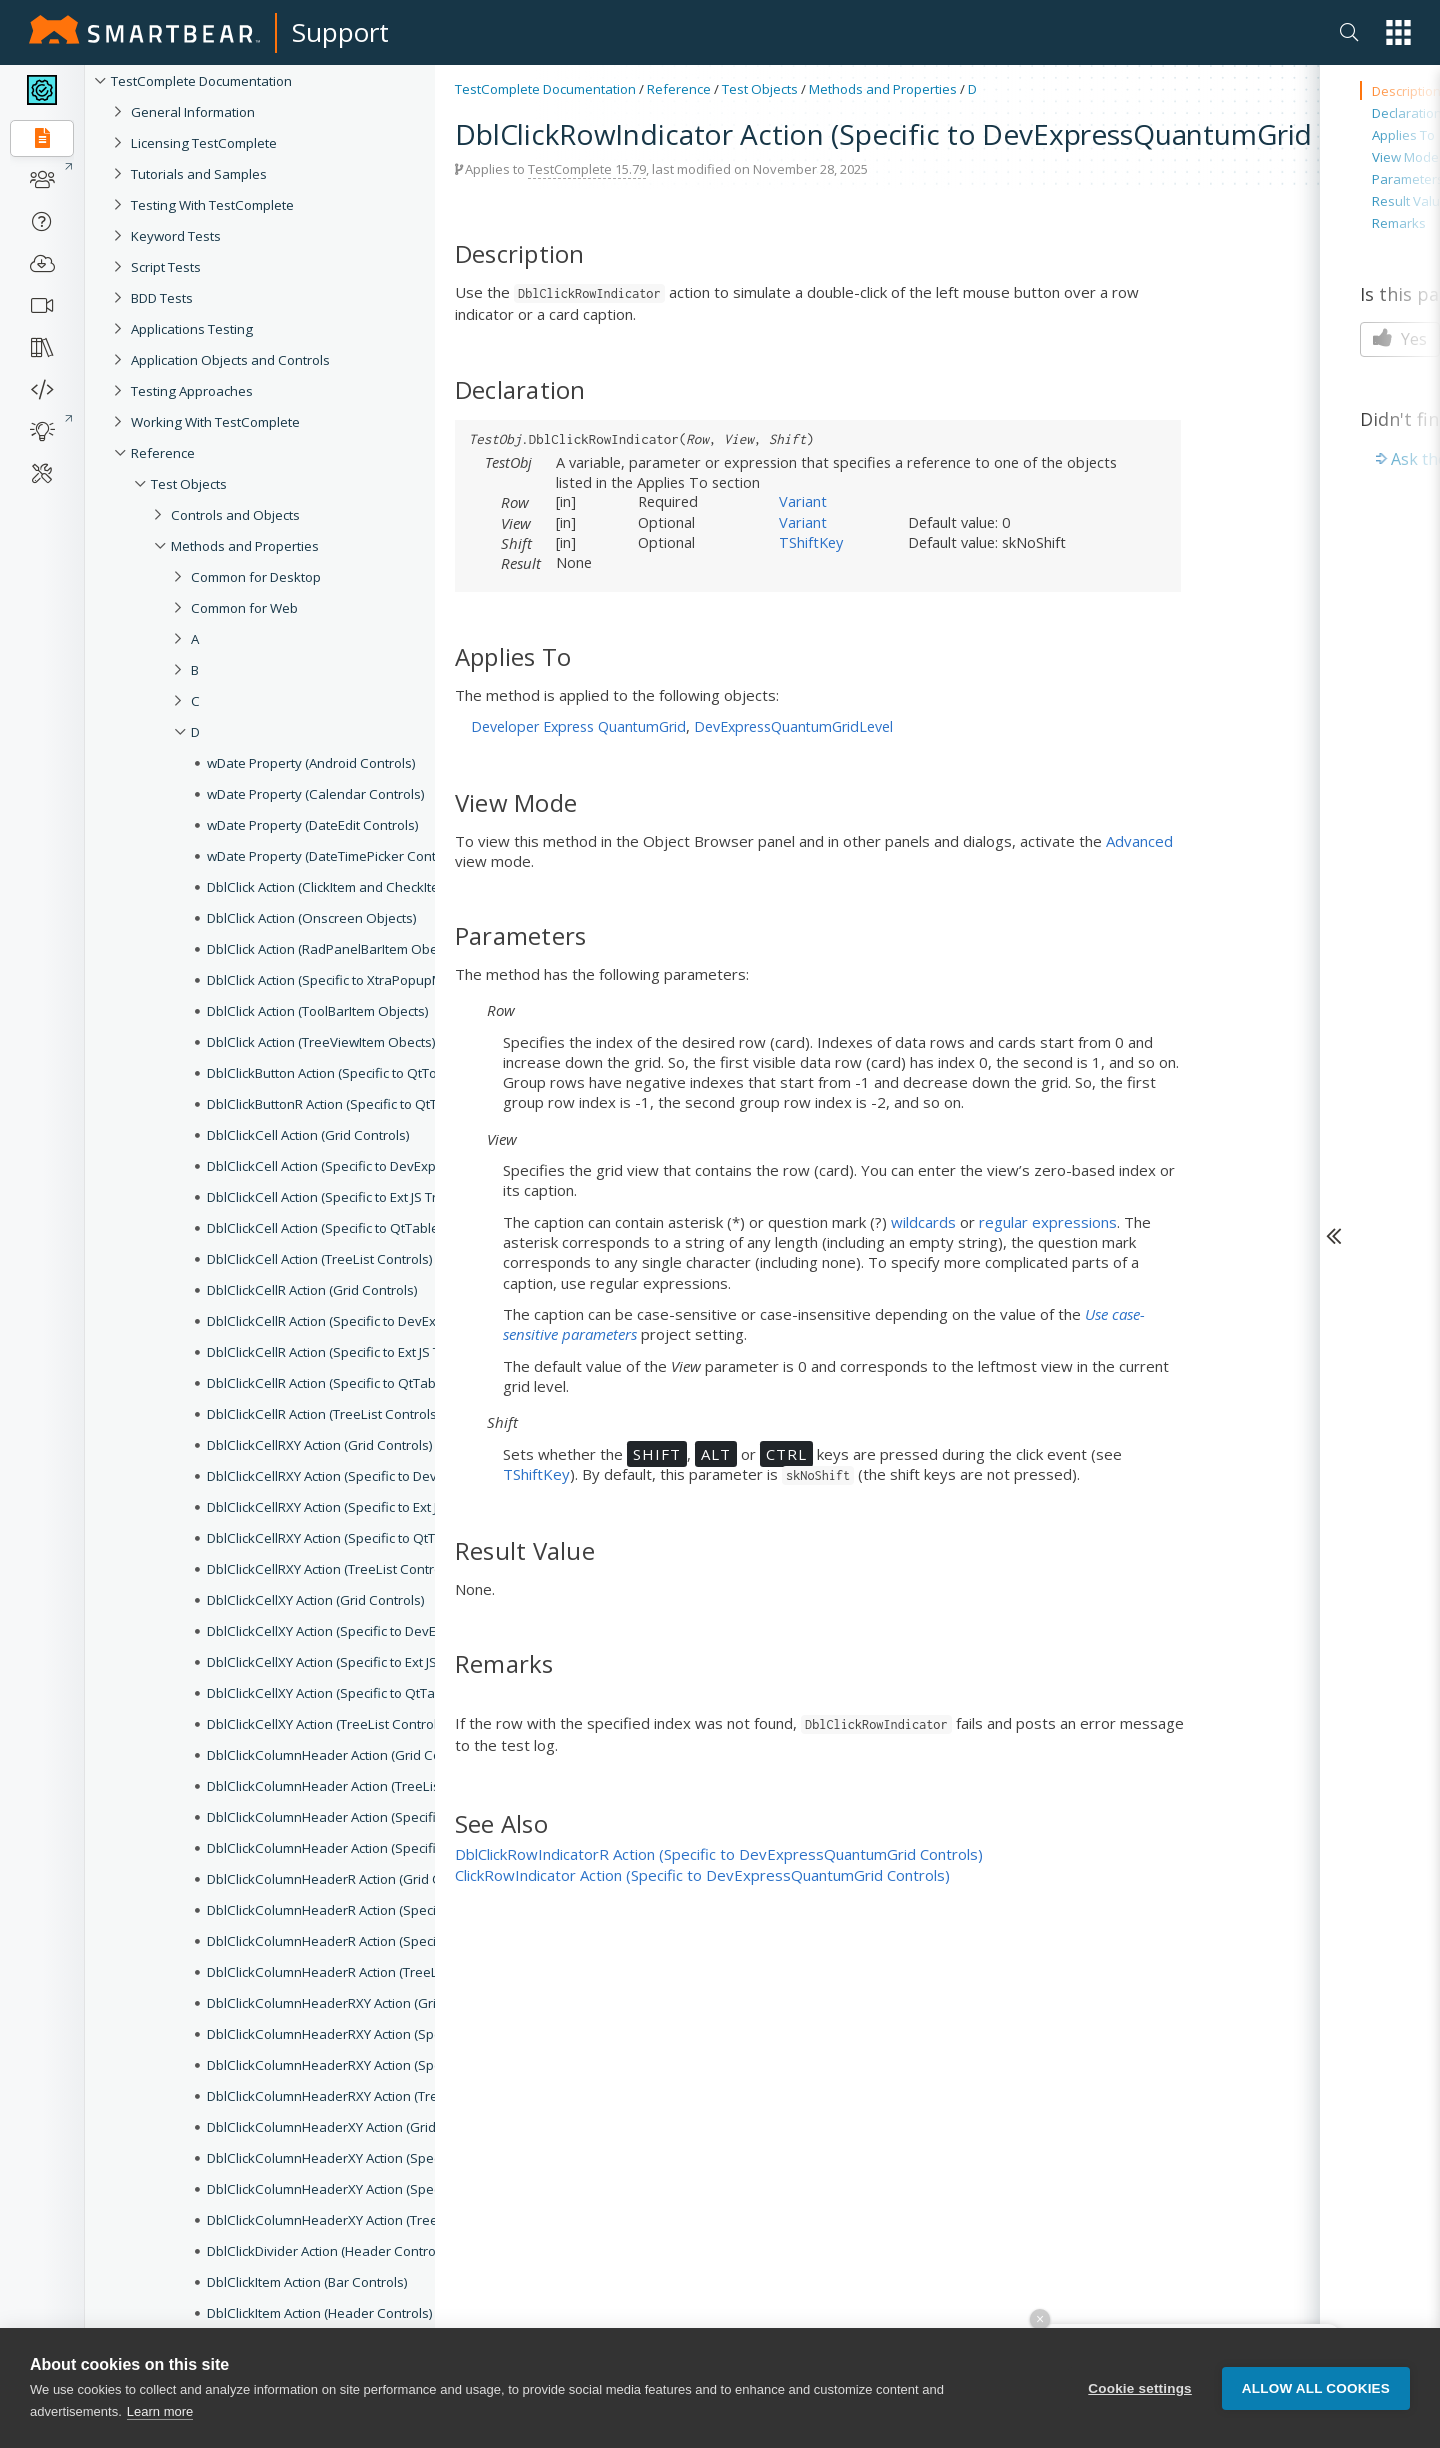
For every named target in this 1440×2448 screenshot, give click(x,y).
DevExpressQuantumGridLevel (793, 726)
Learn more (160, 2413)
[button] (1398, 32)
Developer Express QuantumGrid (578, 726)
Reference (679, 89)
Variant (803, 501)
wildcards (923, 1222)
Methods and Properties (883, 89)
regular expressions (1048, 1222)
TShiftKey (811, 542)
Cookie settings (1140, 2389)
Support (340, 32)
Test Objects (760, 89)
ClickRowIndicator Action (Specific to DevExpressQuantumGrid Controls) (702, 1875)
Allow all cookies (1316, 2389)
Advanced (1139, 841)
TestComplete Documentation (201, 81)
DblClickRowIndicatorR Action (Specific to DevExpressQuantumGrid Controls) (719, 1854)
